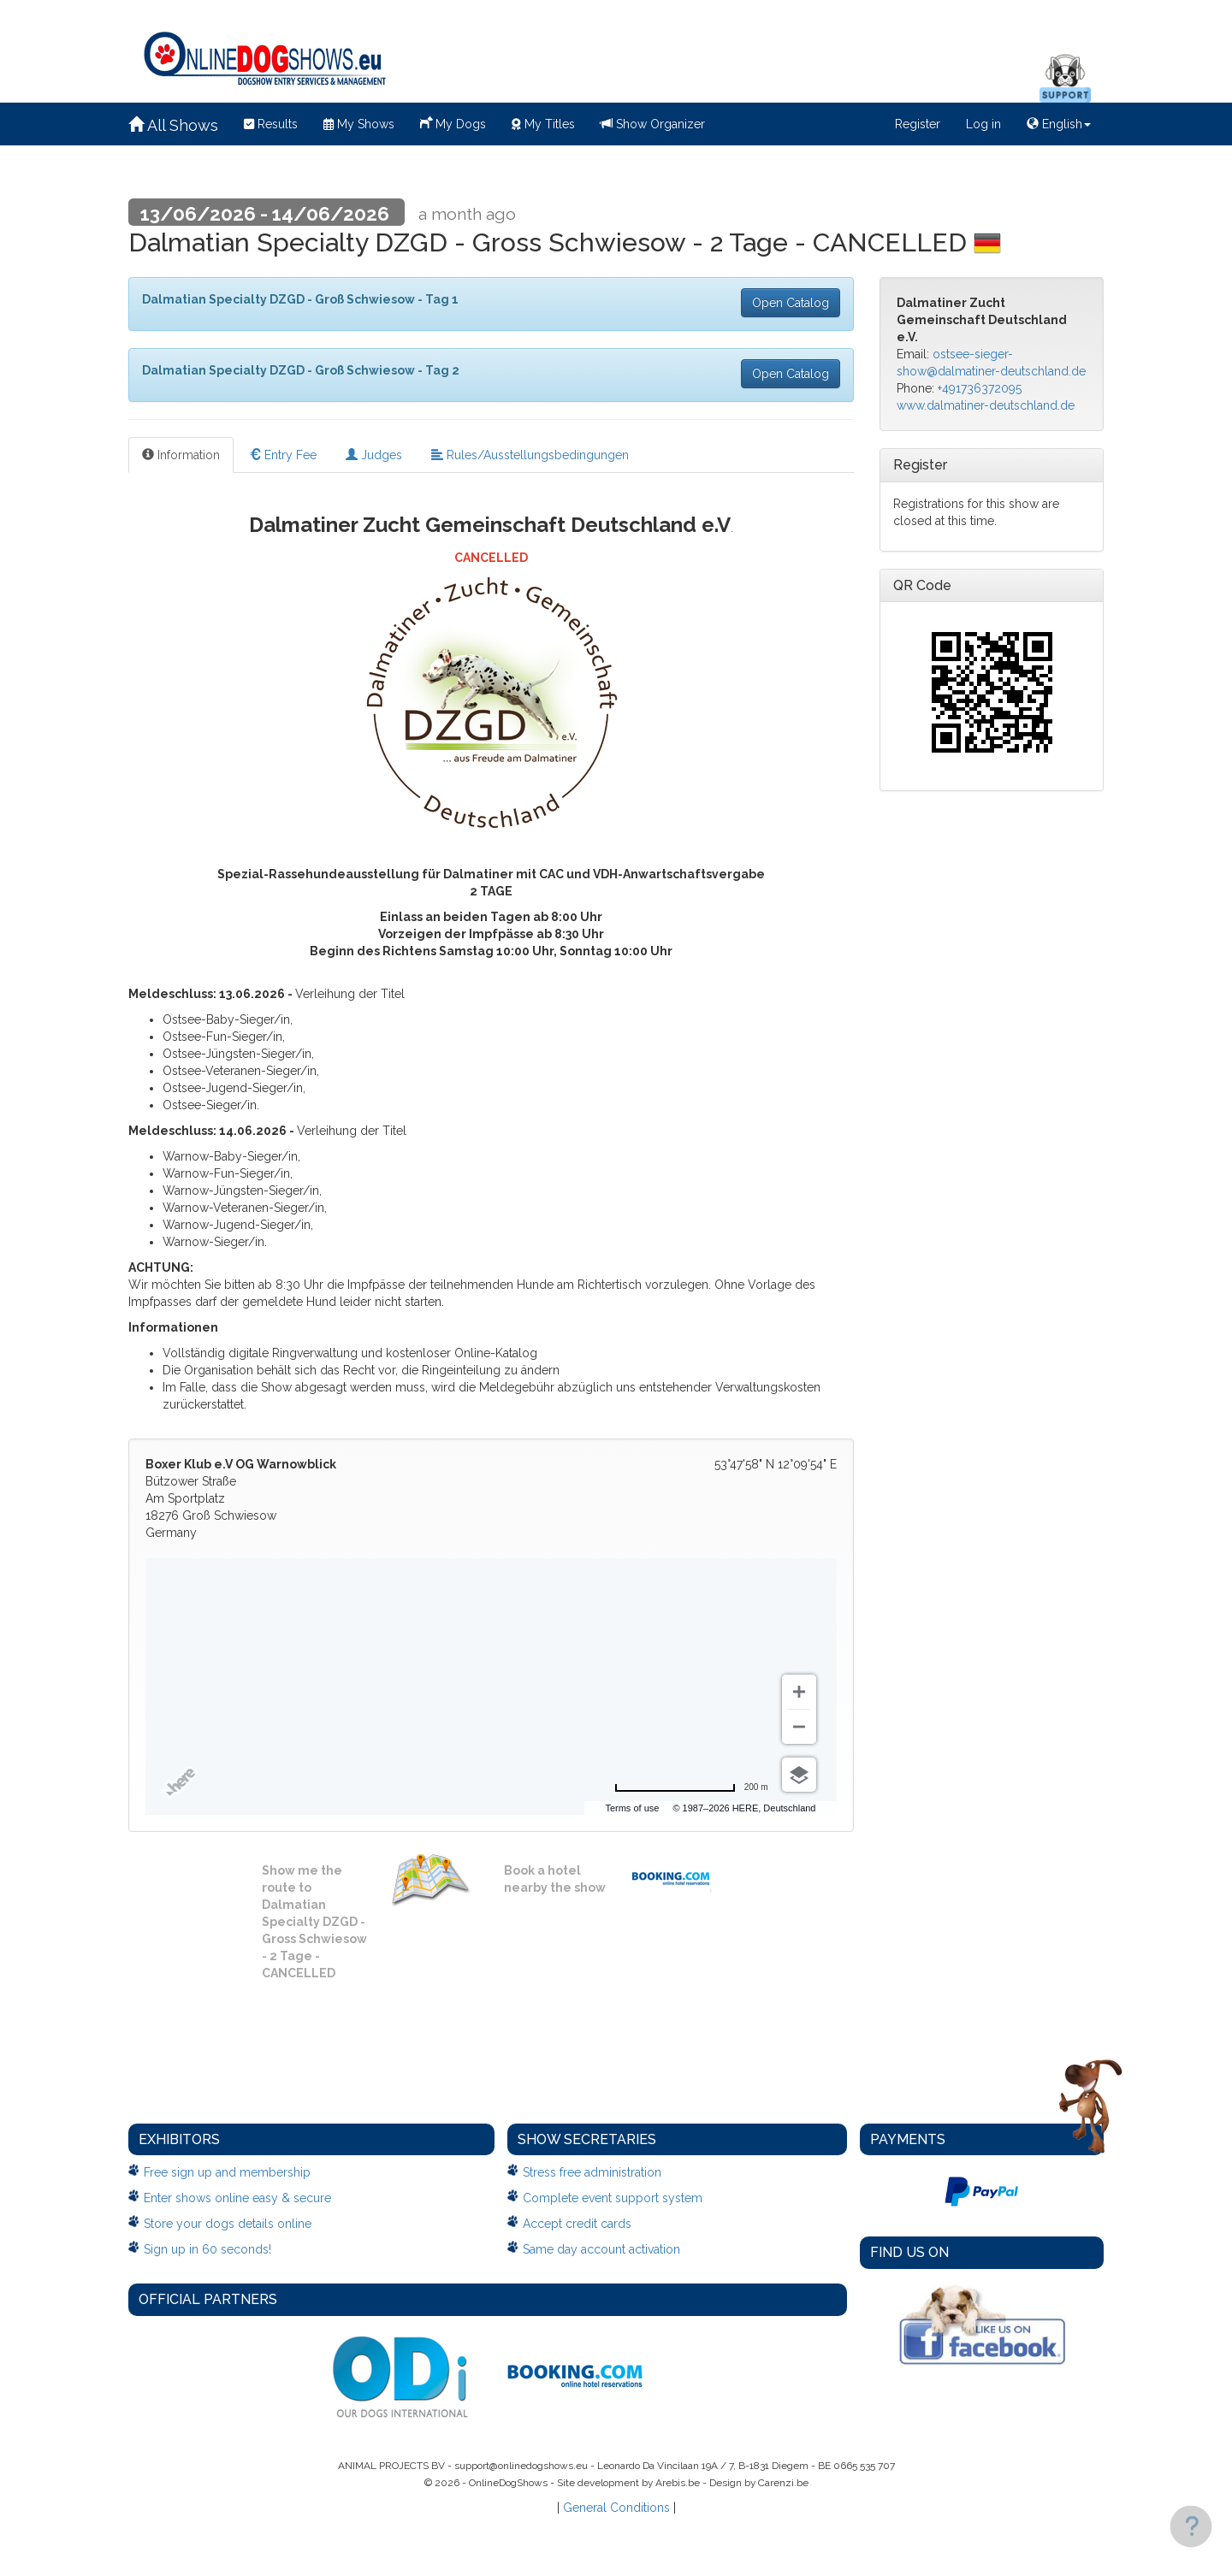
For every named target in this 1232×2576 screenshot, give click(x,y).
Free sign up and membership (227, 2172)
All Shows (173, 125)
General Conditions (616, 2507)
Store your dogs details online (227, 2223)
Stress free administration (592, 2172)
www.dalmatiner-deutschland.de (986, 405)
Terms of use (690, 1808)
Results (271, 124)
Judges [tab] (374, 455)
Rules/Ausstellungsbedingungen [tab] (530, 455)
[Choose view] (799, 1775)
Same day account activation (601, 2249)
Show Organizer (653, 124)
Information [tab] (181, 455)
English (1059, 124)
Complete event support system (612, 2198)
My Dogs (453, 122)
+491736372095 (980, 388)
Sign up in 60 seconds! (207, 2249)
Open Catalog (790, 303)
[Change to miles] (691, 1787)
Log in (983, 124)
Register (917, 124)
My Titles (543, 124)
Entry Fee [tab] (283, 455)
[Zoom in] (799, 1692)
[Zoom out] (799, 1727)
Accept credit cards (577, 2223)
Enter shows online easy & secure (237, 2198)
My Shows (358, 124)
